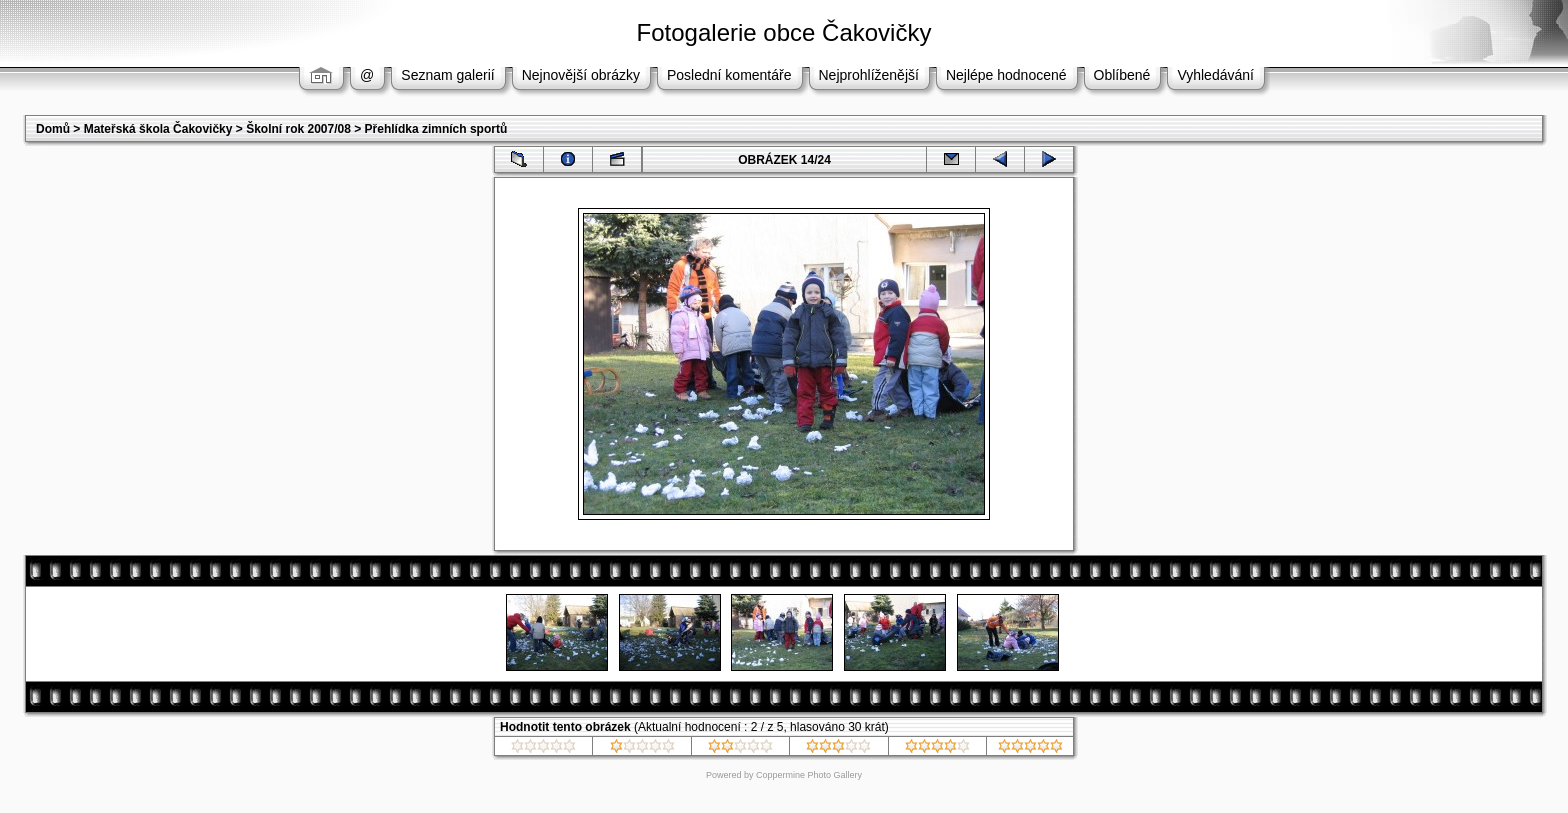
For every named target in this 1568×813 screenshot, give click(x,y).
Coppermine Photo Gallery (809, 775)
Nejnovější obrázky (581, 75)
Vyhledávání (1215, 75)
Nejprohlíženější (869, 75)
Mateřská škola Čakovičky (158, 129)
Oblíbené (1122, 75)
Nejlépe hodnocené (1006, 75)
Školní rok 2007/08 (298, 129)
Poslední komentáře (729, 75)
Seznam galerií (447, 75)
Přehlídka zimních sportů (436, 129)
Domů (53, 129)
